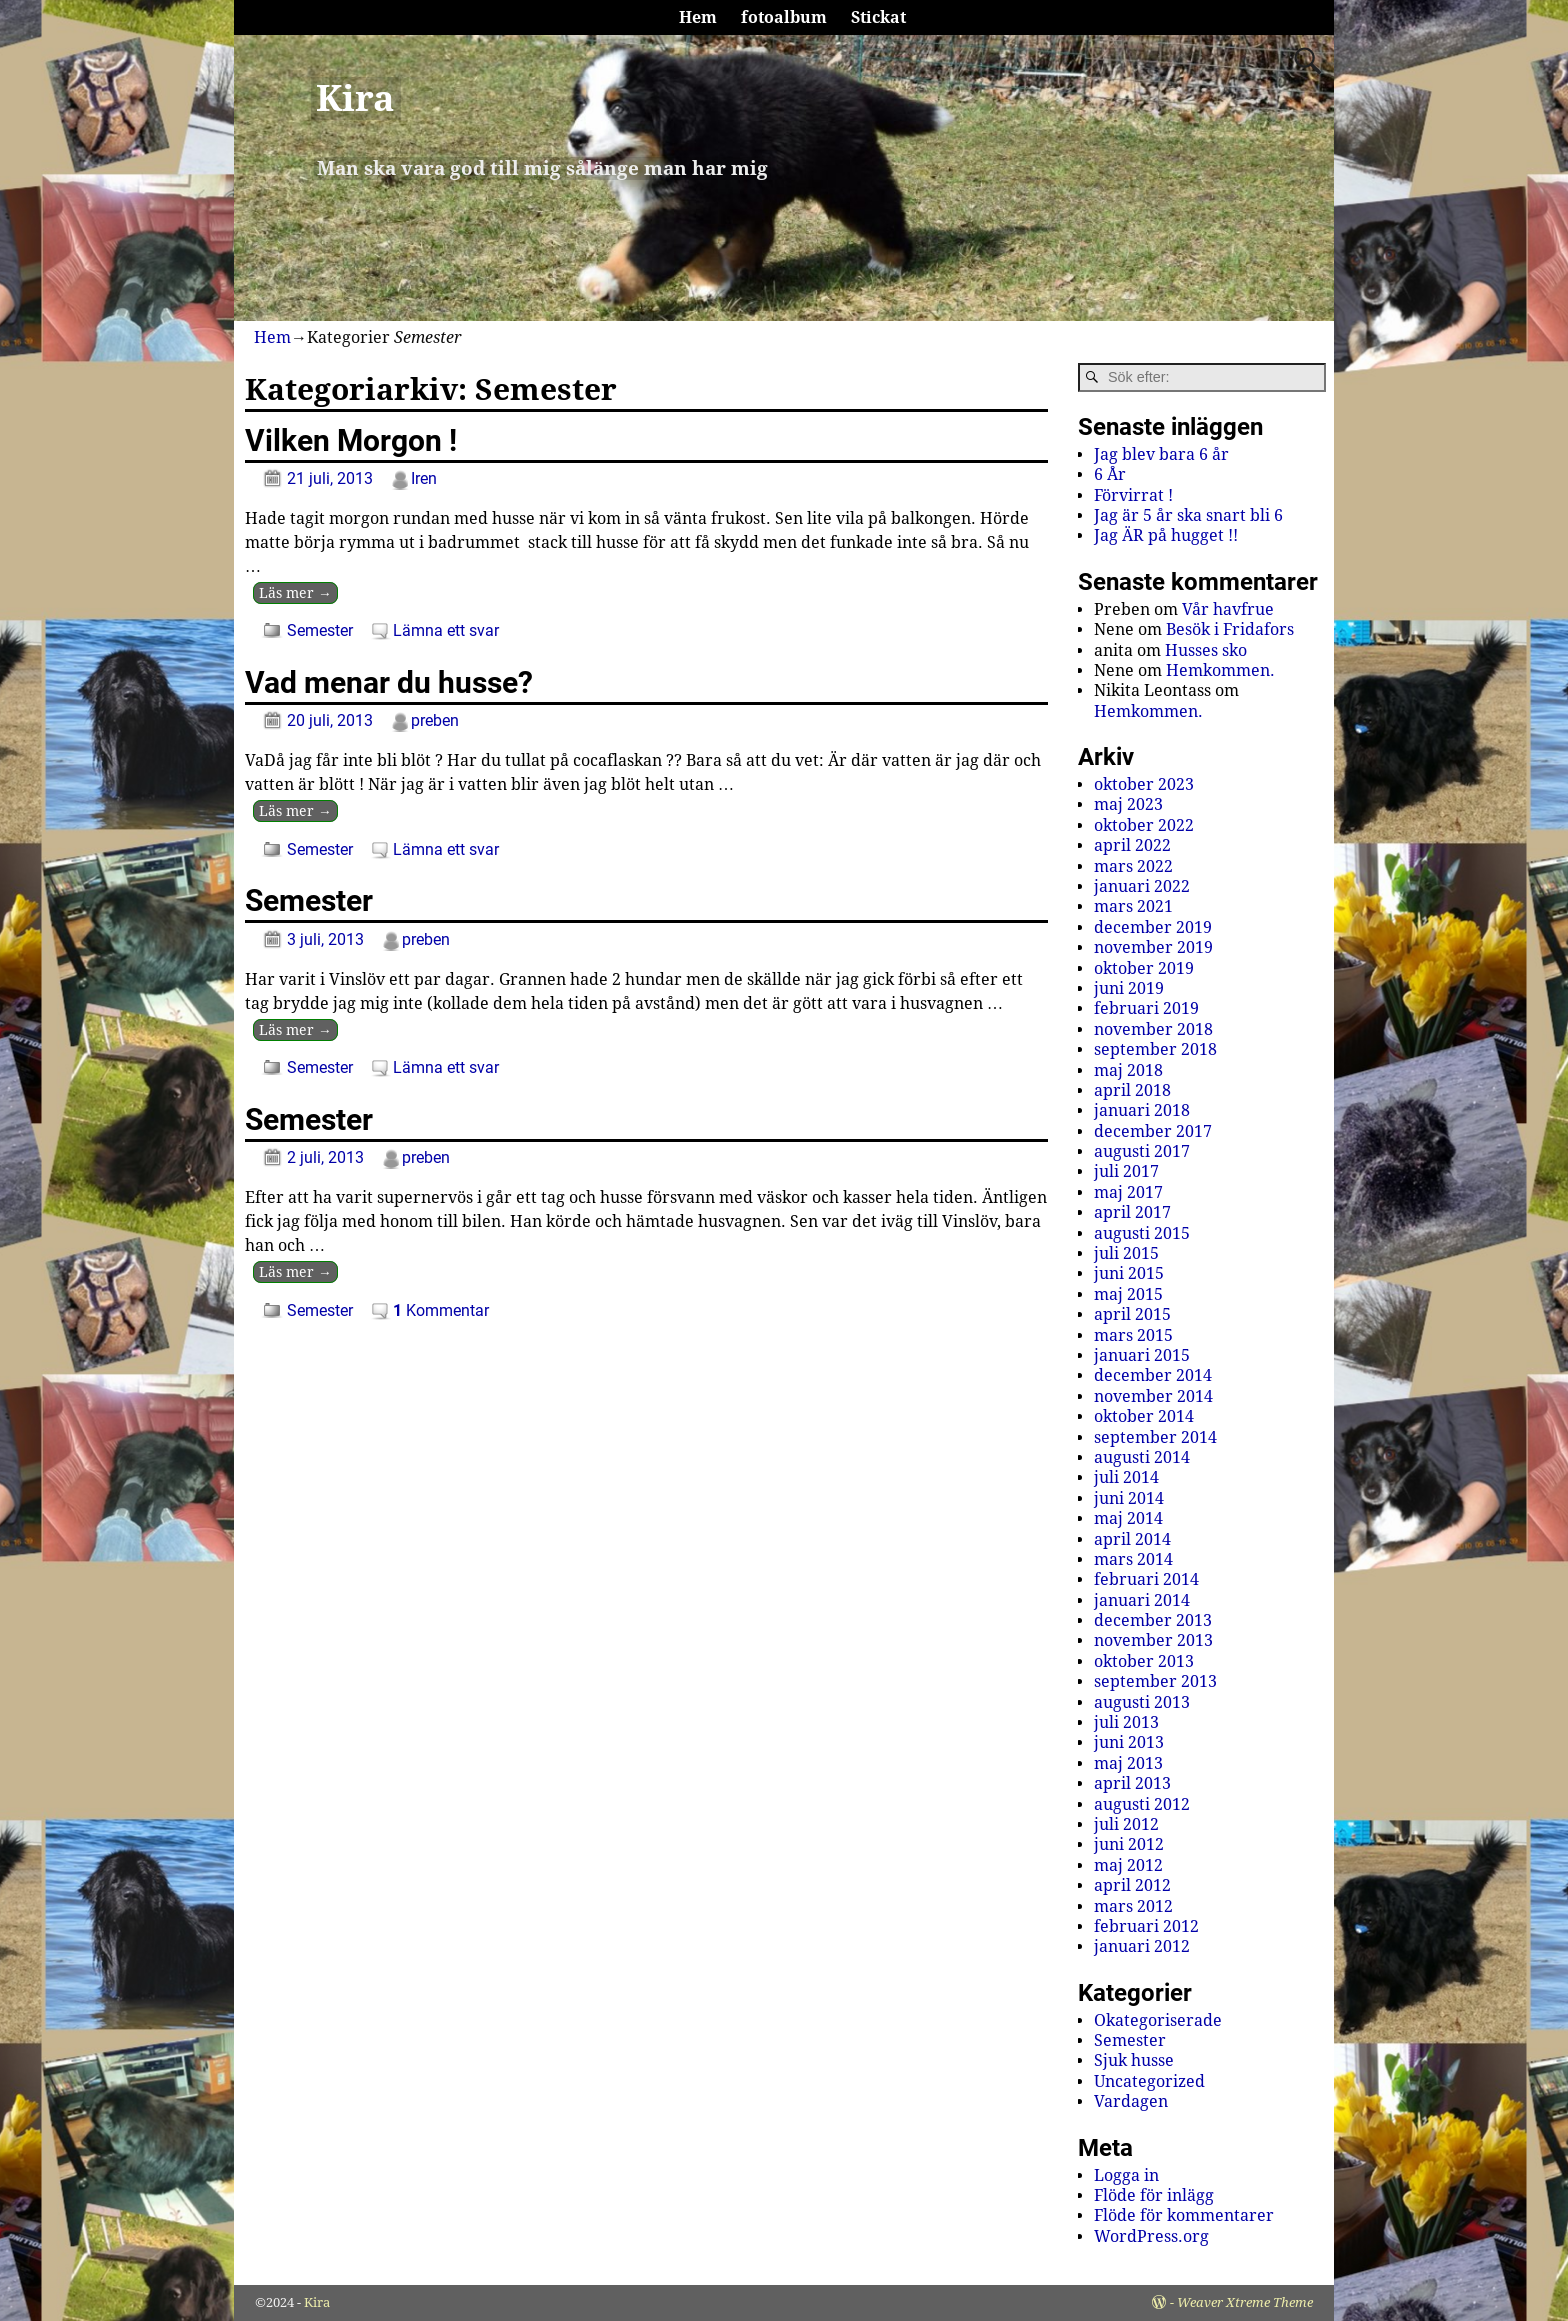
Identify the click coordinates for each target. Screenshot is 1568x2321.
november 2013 (1153, 1640)
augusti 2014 (1142, 1457)
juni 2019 (1129, 988)
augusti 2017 (1142, 1151)
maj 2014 (1128, 1518)
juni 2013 (1129, 1742)
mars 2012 (1133, 1906)
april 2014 (1132, 1539)
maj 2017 (1128, 1192)
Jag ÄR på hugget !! (1166, 535)
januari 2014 (1142, 1600)
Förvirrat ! (1133, 495)
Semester (320, 630)
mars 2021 (1133, 906)
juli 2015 (1126, 1253)
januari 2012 (1142, 1946)
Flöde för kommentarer (1184, 2215)
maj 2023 (1128, 804)
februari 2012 (1146, 1926)
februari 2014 (1146, 1579)
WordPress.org (1151, 2236)
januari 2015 (1142, 1355)
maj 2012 (1128, 1865)
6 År (1110, 474)
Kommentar (441, 1310)
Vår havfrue (1228, 609)
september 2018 (1155, 1049)
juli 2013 (1126, 1722)
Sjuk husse (1134, 2060)
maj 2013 (1128, 1763)
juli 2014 (1126, 1477)
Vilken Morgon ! (351, 440)
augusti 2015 (1142, 1233)
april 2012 (1132, 1885)
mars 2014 (1133, 1559)
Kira (355, 98)
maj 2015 (1128, 1294)
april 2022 (1132, 845)
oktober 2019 (1144, 968)
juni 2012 (1129, 1844)
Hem (698, 17)
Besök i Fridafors (1230, 629)
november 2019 (1153, 947)
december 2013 (1153, 1620)
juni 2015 (1129, 1273)
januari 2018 (1142, 1110)
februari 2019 (1146, 1008)
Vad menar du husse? (389, 682)
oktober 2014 (1144, 1416)
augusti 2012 (1142, 1804)
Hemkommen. (1220, 670)
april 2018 (1132, 1090)
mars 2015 (1133, 1335)
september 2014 (1155, 1437)
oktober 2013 (1144, 1661)
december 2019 (1153, 927)
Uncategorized (1149, 2081)
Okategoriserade (1158, 2020)
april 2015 (1132, 1314)
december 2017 (1153, 1131)
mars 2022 (1133, 866)
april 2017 (1132, 1212)
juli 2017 (1126, 1171)
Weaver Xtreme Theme (1245, 2302)
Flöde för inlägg (1154, 2195)
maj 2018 (1128, 1070)
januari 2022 (1142, 886)
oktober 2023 (1144, 784)
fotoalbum (784, 17)
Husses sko (1206, 650)
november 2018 (1153, 1029)
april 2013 (1132, 1783)
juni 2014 (1129, 1498)
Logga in (1126, 2175)
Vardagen (1131, 2101)
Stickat (878, 17)
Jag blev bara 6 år (1161, 454)
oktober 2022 (1144, 825)
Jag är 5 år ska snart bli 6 (1188, 515)
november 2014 (1153, 1396)
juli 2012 (1126, 1824)
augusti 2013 (1142, 1702)
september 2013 (1155, 1681)
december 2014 (1153, 1375)
